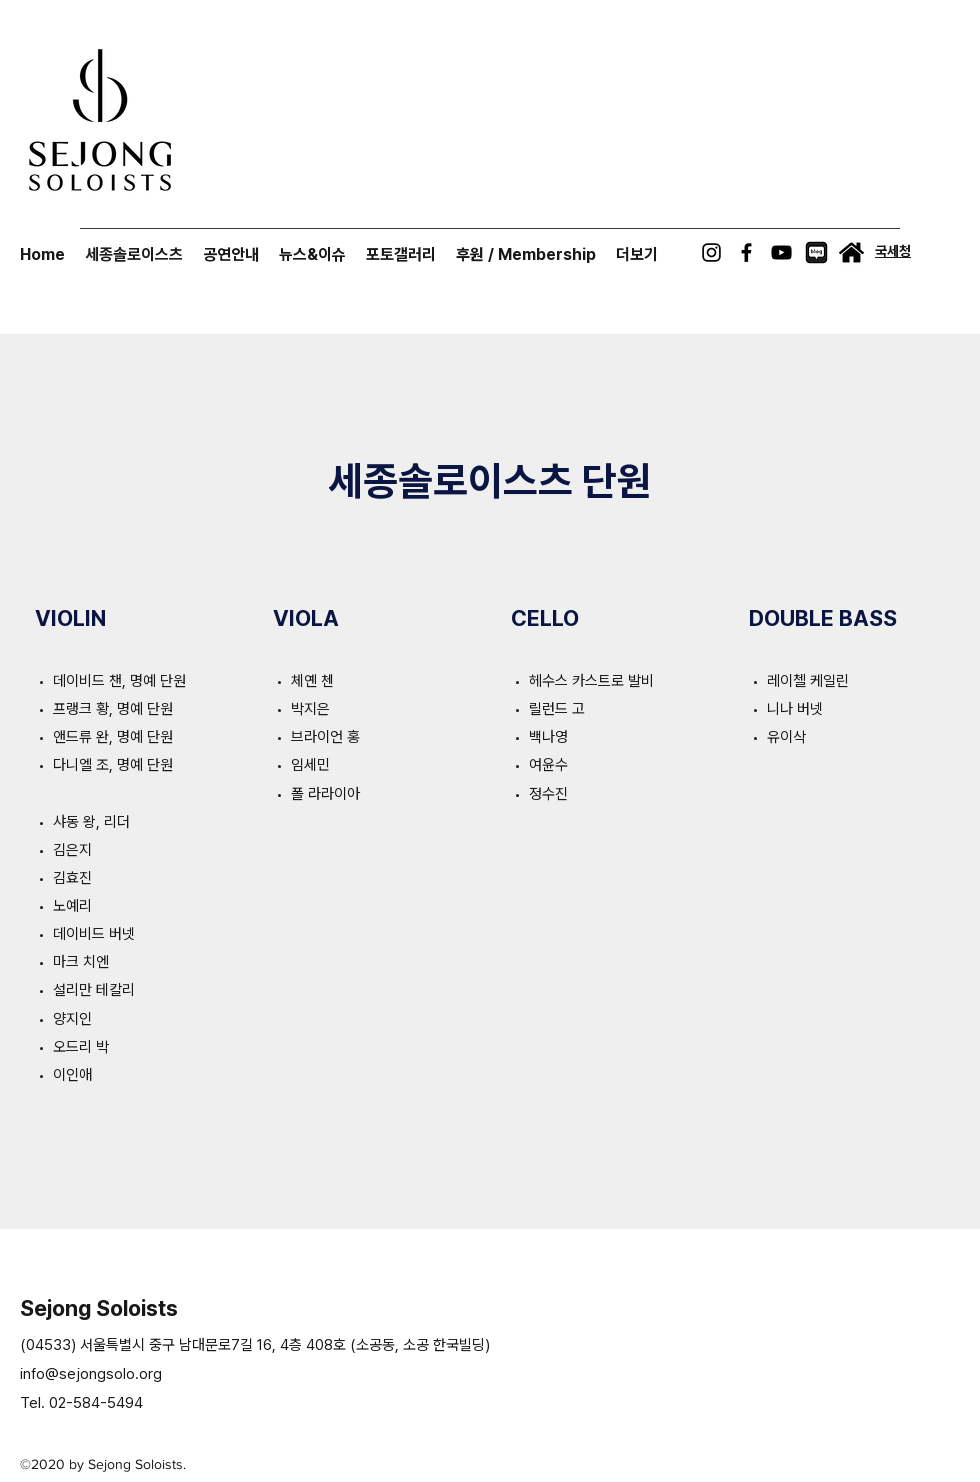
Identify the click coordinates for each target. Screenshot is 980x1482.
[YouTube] (781, 252)
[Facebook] (746, 252)
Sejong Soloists (99, 1308)
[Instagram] (711, 252)
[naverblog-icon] (816, 252)
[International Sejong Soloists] (851, 252)
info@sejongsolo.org (91, 1374)
